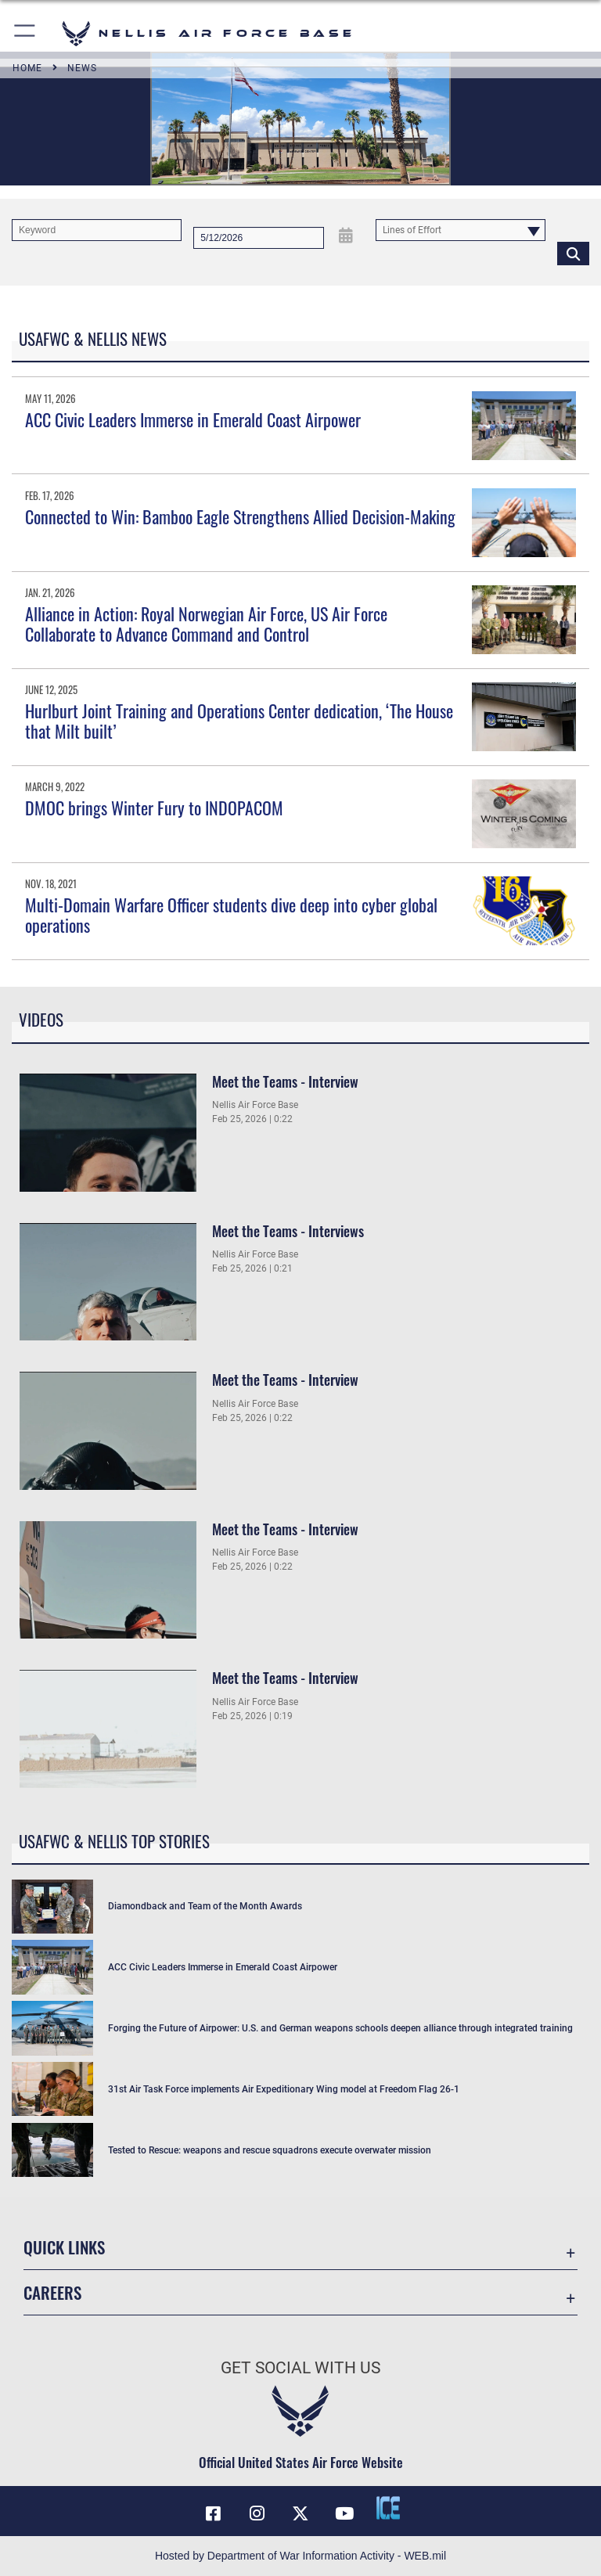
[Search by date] (258, 238)
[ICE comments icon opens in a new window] (388, 2508)
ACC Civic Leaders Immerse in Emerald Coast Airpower (193, 419)
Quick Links (64, 2247)
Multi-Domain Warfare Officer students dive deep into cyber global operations (231, 914)
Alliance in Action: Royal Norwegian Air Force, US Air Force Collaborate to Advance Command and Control (206, 623)
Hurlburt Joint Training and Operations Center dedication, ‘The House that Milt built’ (239, 720)
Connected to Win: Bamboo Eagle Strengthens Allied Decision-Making (240, 516)
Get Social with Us (300, 2367)
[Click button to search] (573, 253)
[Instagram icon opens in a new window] (256, 2513)
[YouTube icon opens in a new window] (344, 2513)
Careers (52, 2292)
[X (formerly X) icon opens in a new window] (300, 2513)
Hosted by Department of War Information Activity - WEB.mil (300, 2555)
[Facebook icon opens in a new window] (213, 2513)
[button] (25, 33)
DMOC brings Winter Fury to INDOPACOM (154, 807)
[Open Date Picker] (345, 235)
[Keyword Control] (97, 230)
